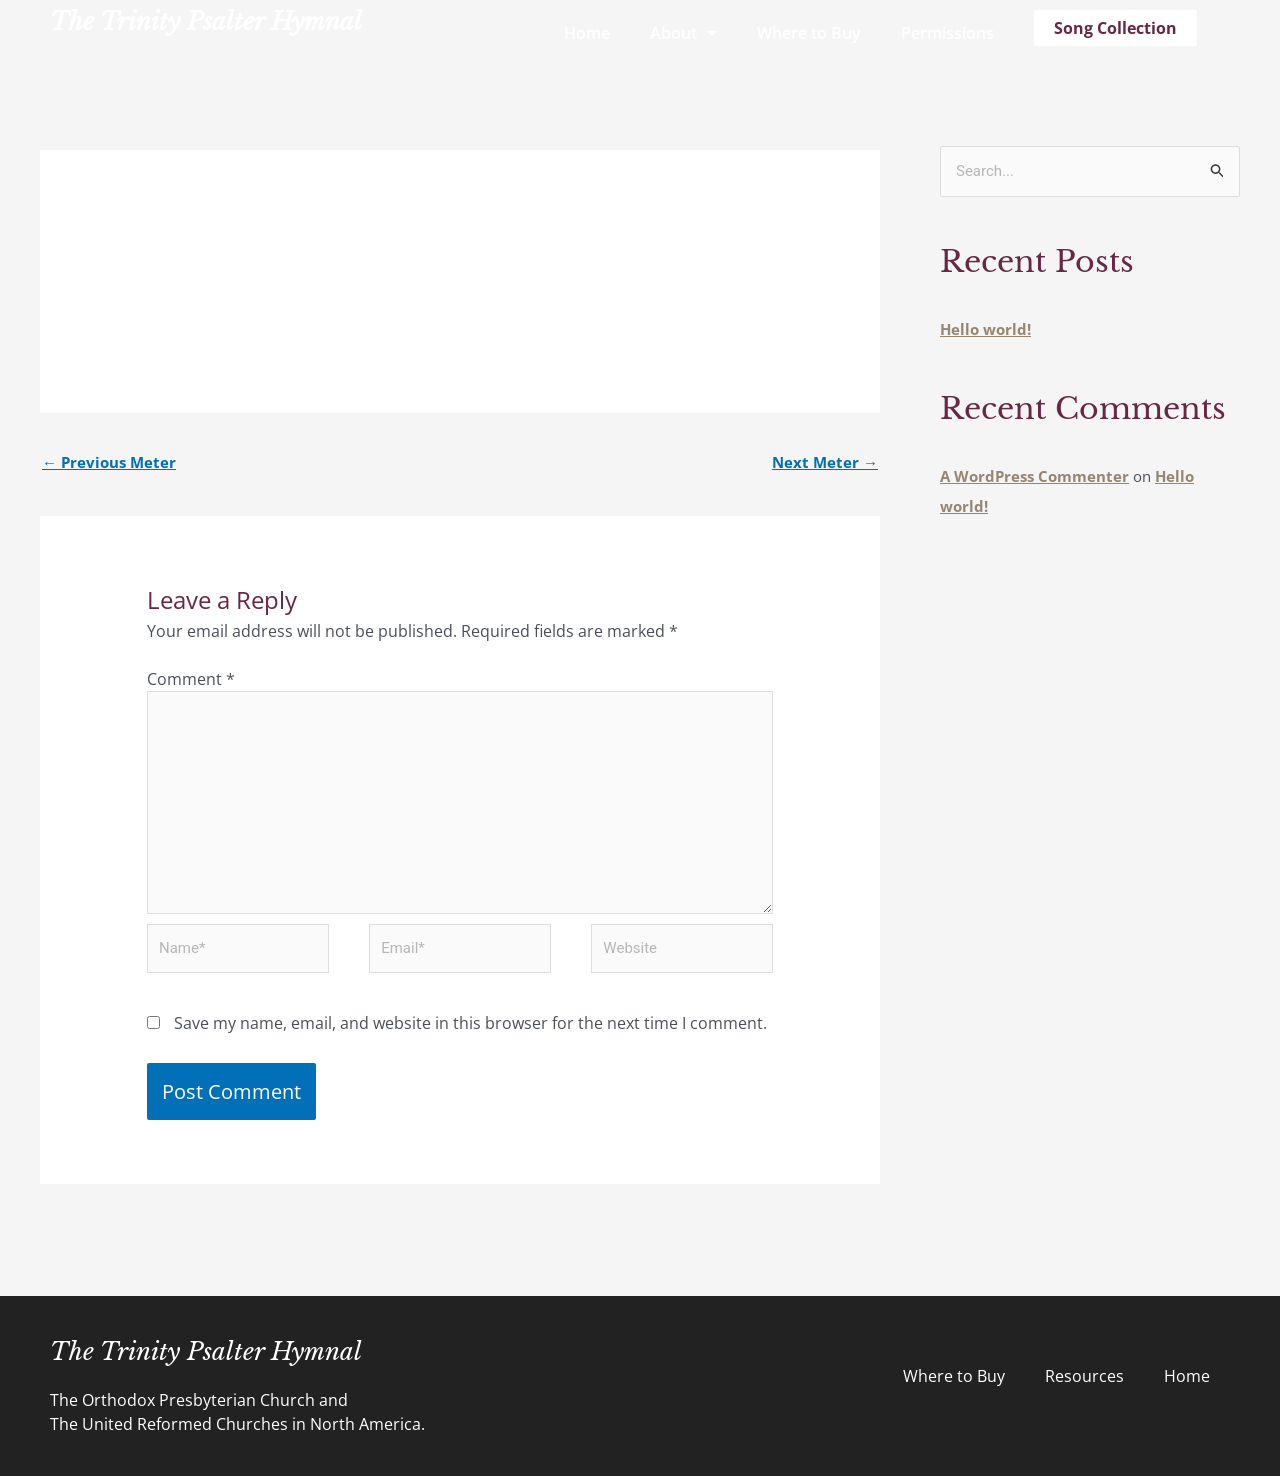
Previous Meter (109, 462)
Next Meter (825, 462)
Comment (191, 679)
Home (587, 33)
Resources (1084, 1376)
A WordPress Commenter (1034, 476)
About (683, 33)
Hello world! (985, 329)
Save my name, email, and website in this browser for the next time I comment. (470, 1023)
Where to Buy (809, 33)
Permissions (947, 33)
